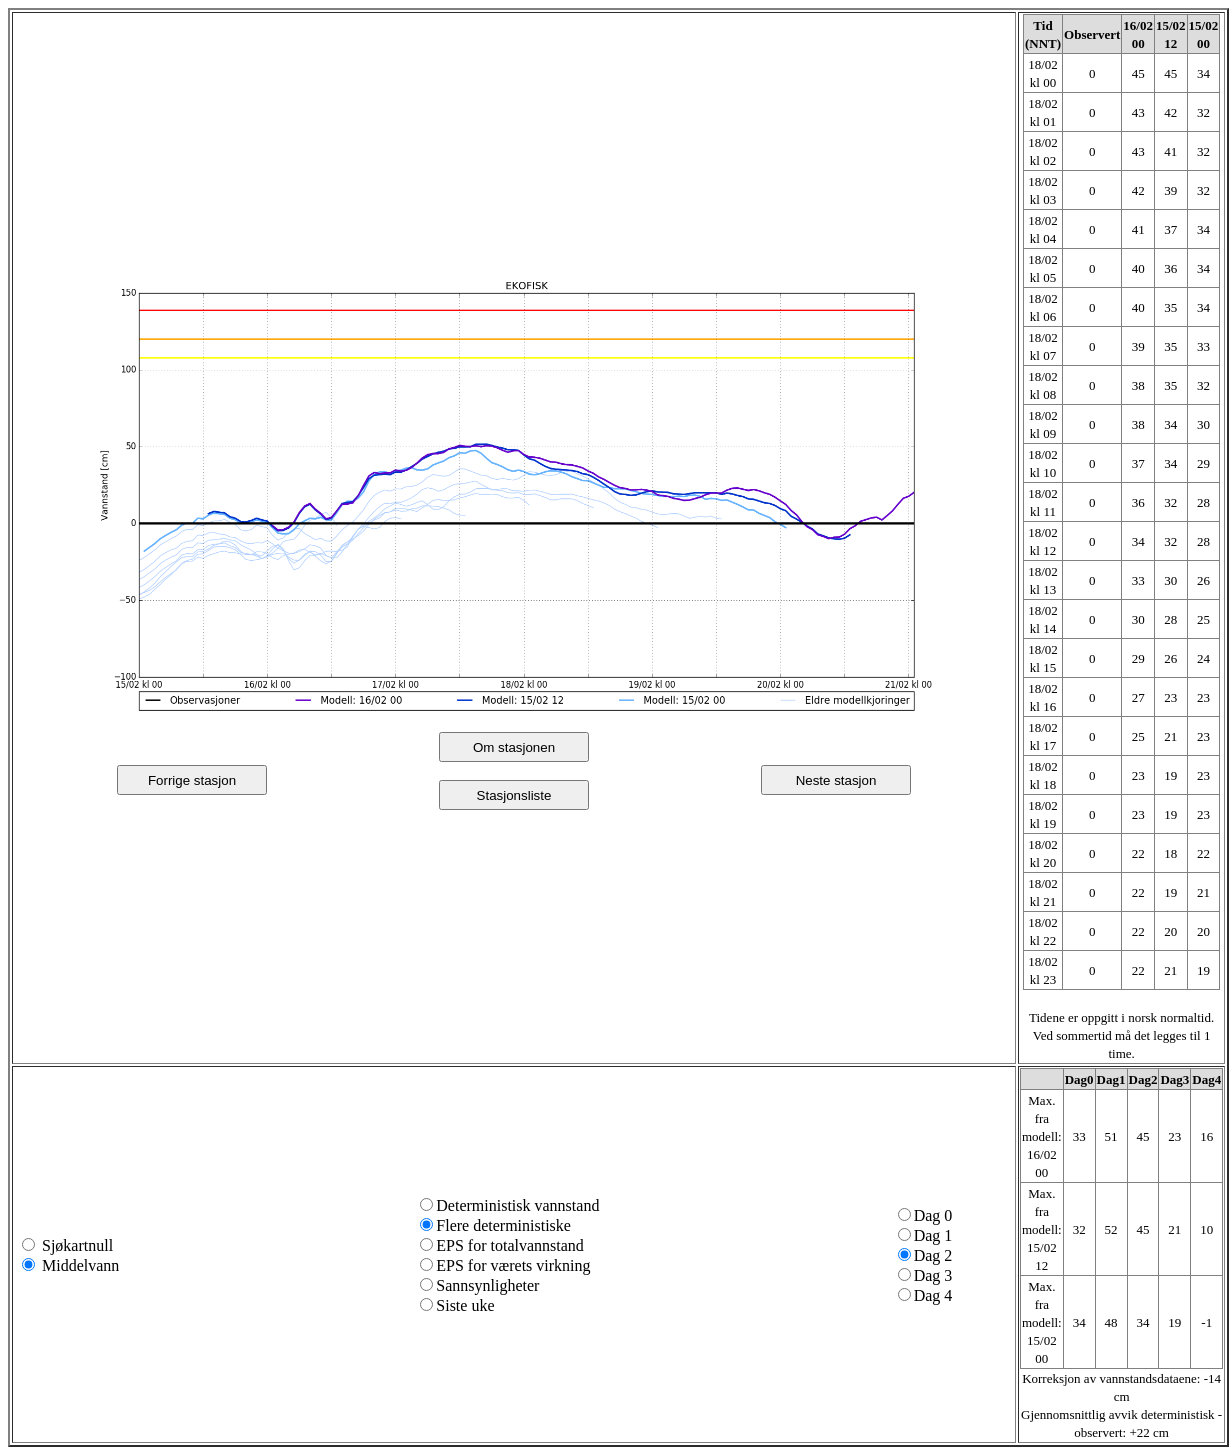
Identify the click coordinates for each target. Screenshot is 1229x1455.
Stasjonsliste (514, 795)
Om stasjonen (514, 747)
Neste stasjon (836, 780)
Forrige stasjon (192, 780)
